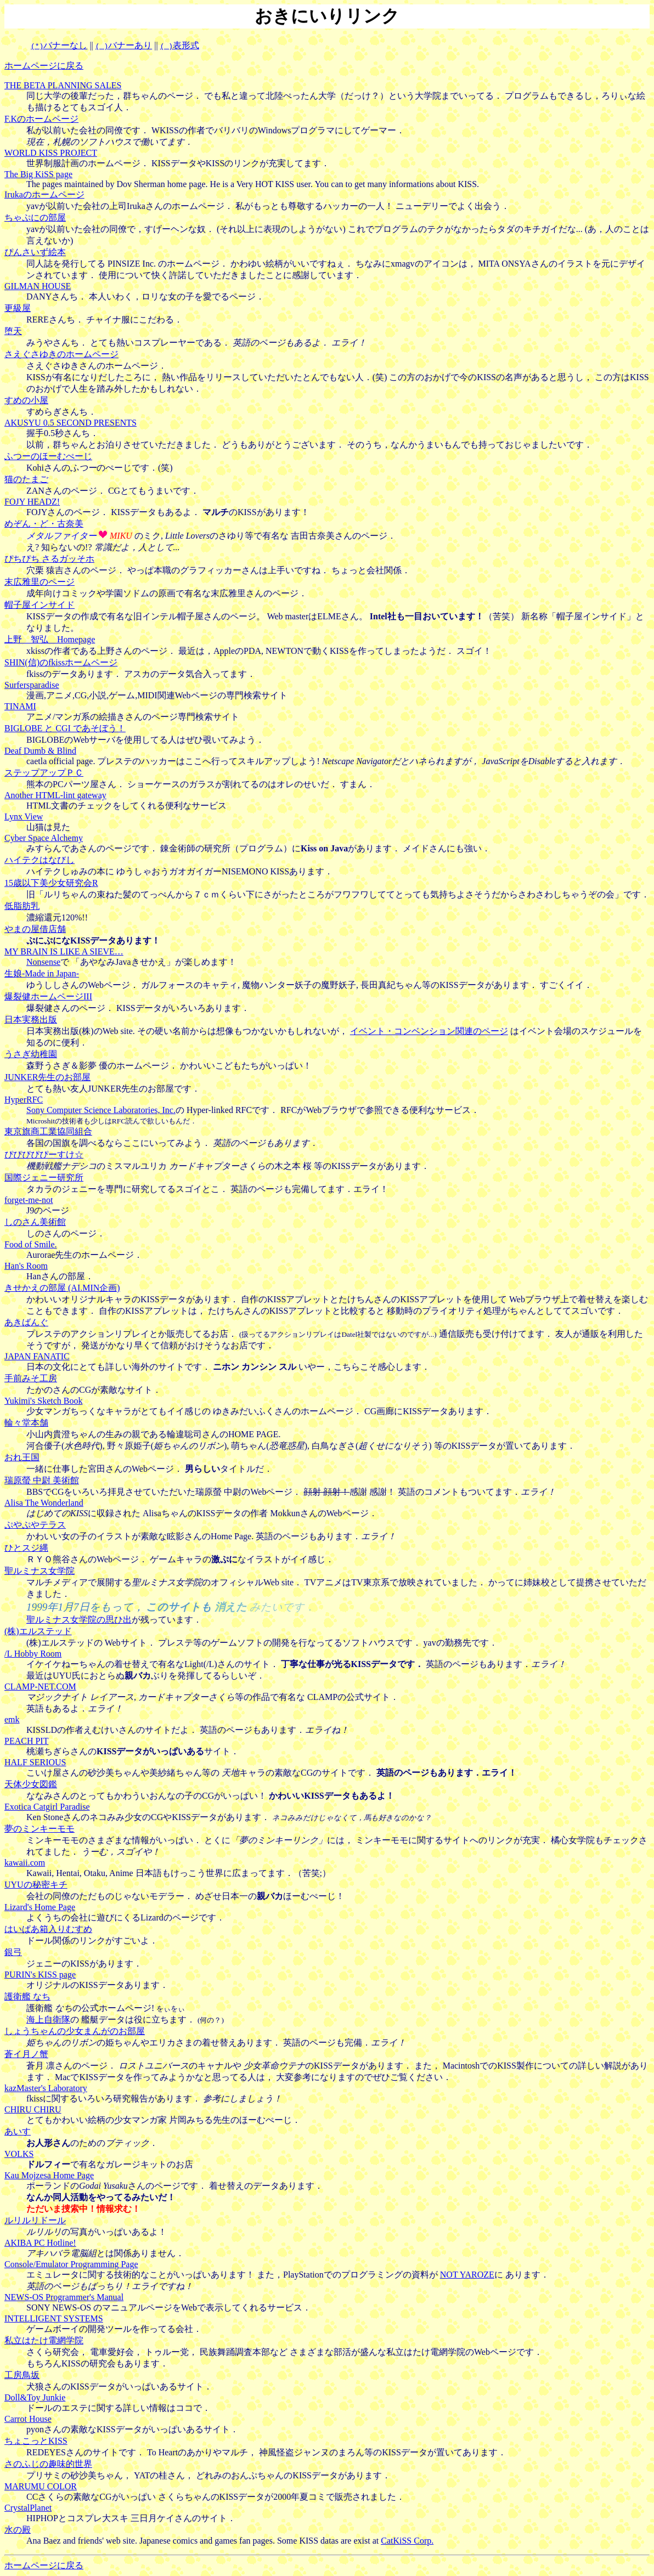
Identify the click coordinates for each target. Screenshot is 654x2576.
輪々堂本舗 (26, 1422)
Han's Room (26, 1265)
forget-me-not (28, 1200)
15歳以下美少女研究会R (51, 883)
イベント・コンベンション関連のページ (429, 1031)
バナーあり (123, 45)
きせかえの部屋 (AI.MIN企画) (62, 1287)
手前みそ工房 (30, 1378)
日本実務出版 (30, 1019)
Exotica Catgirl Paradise (47, 1806)
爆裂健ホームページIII (48, 996)
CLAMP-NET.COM (40, 1686)
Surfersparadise (31, 685)
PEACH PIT (26, 1740)
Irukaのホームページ (44, 194)
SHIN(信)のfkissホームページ (60, 662)
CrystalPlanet (28, 2507)
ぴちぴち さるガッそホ (49, 558)
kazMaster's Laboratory (45, 2088)
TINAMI (20, 706)
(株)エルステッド (38, 1631)
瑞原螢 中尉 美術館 (41, 1480)
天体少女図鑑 (30, 1784)
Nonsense (43, 962)
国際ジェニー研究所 (43, 1177)
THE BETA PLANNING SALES (62, 85)
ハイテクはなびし (39, 860)
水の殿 (17, 2529)
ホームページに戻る (43, 65)
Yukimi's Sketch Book (43, 1400)
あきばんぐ (26, 1322)
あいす (17, 2131)
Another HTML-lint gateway (55, 795)
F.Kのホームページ (41, 118)
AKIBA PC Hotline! (40, 2242)
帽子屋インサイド (39, 604)
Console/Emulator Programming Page (71, 2264)
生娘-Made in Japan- (41, 973)
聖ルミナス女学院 (39, 1570)
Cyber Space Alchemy (43, 838)
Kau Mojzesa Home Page (49, 2175)
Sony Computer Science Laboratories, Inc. (101, 1110)
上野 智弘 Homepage (49, 639)
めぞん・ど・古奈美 (43, 523)
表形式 (179, 45)
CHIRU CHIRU (32, 2109)
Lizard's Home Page (39, 1907)
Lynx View (23, 816)
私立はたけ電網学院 (43, 2340)
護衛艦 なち (27, 1996)
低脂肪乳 (22, 906)
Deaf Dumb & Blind (40, 750)
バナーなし (59, 45)
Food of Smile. (30, 1244)
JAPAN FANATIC (37, 1356)
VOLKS (18, 2154)
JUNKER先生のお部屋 (47, 1077)
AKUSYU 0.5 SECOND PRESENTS (70, 422)
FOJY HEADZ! (32, 501)
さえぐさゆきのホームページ (61, 354)
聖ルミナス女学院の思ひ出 (79, 1619)
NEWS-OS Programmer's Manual (63, 2297)
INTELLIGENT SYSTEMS (53, 2318)
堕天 (13, 331)
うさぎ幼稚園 (30, 1054)
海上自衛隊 (48, 2019)
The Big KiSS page (38, 174)
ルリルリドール (35, 2220)
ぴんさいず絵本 (35, 252)
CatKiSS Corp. (407, 2540)
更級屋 (17, 308)
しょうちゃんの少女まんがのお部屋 (74, 2031)
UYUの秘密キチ (35, 1884)
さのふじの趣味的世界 (48, 2463)
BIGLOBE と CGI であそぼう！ (65, 728)
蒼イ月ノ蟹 (26, 2054)
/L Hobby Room (32, 1653)
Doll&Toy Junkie (34, 2397)
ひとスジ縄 (26, 1547)
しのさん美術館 (35, 1222)
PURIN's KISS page (40, 1974)
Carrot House (28, 2419)
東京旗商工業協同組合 (48, 1131)
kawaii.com (24, 1862)
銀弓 (13, 1952)
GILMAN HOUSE (37, 286)
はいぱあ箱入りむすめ (48, 1929)
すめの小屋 (26, 400)
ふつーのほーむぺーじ (48, 456)
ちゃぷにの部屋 (35, 217)
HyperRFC (23, 1099)
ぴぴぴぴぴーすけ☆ (43, 1154)
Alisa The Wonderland (43, 1502)
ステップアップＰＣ (43, 772)
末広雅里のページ (39, 581)
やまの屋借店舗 (35, 929)
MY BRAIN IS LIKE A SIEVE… (63, 951)
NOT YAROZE (467, 2274)
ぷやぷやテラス (35, 1524)
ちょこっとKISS (35, 2440)
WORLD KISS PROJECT (50, 152)
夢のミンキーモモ (39, 1828)
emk (12, 1719)
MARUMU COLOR (40, 2486)
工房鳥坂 (22, 2375)
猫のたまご (26, 479)
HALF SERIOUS (35, 1762)
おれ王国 (22, 1457)
